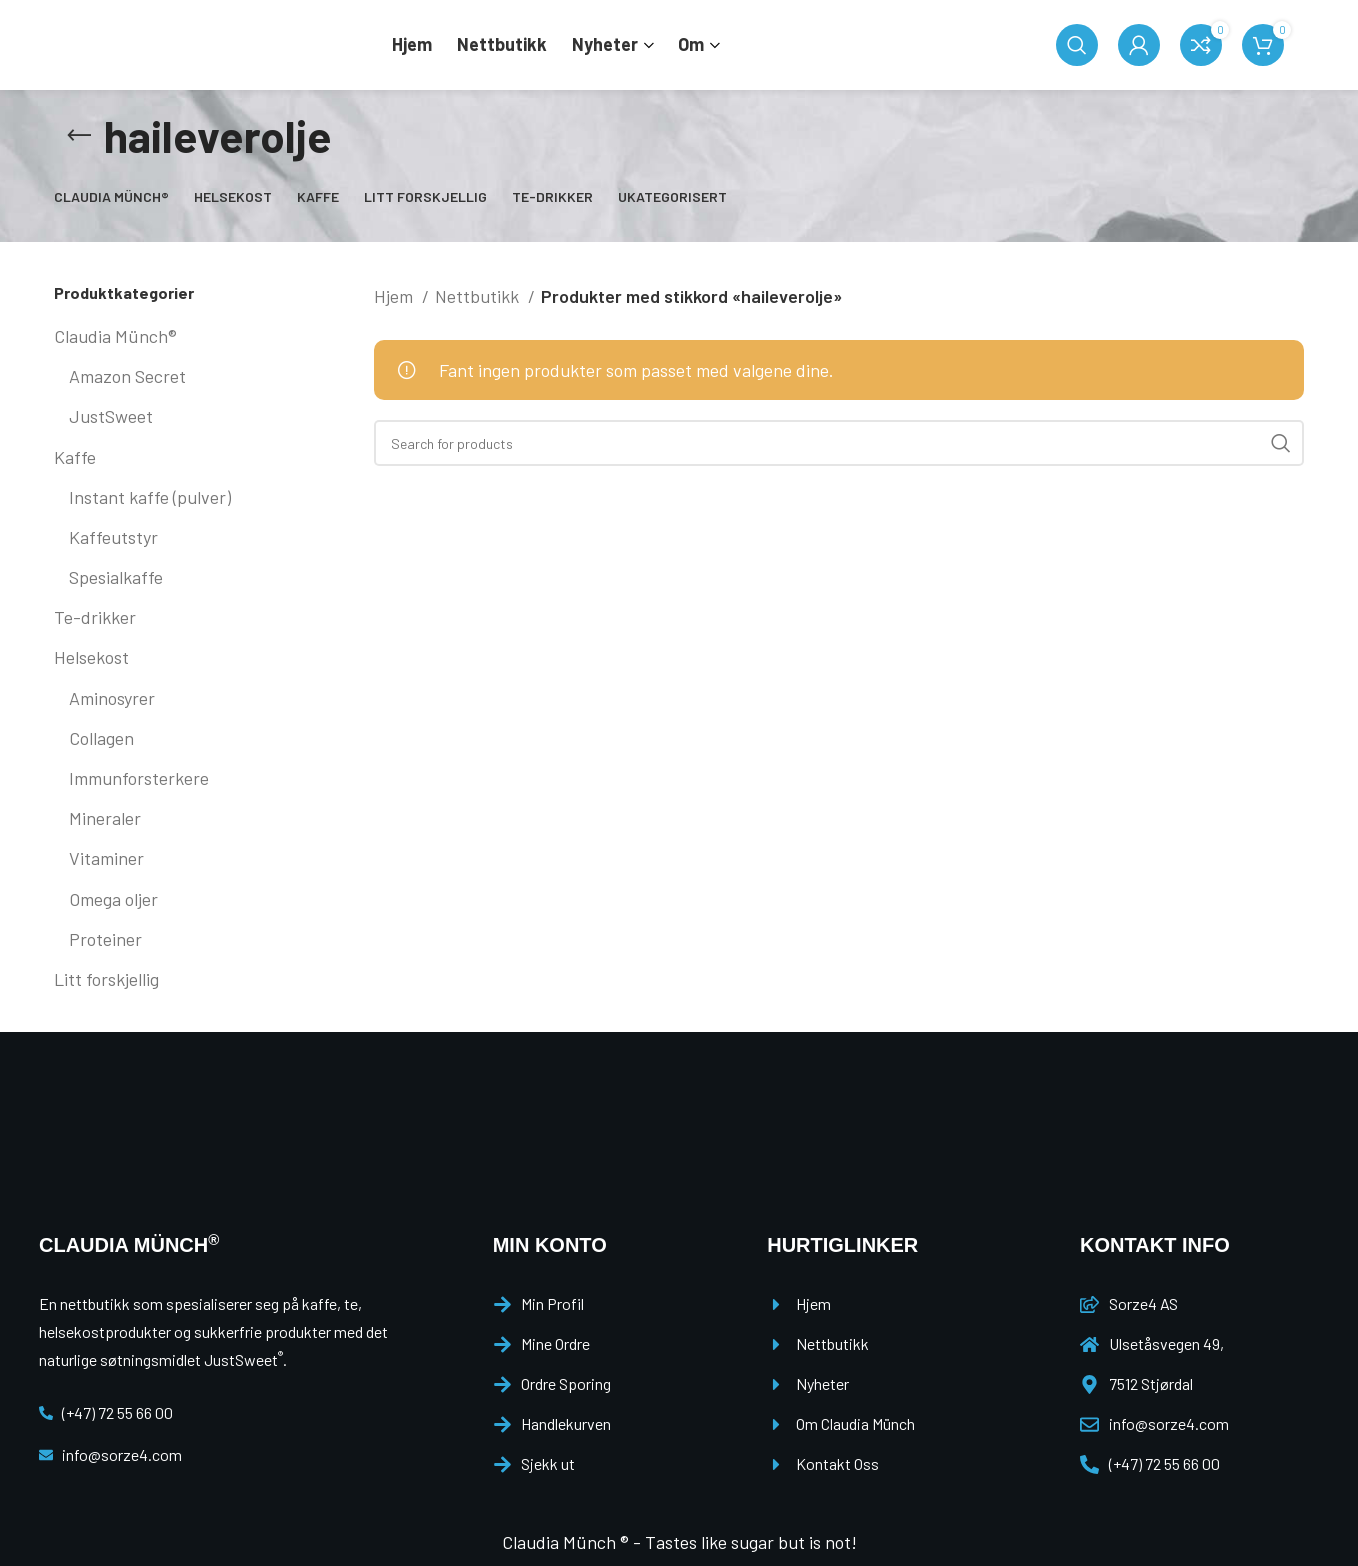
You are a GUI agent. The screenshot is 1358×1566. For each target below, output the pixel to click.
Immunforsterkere (139, 778)
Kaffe (75, 457)
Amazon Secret (127, 376)
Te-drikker (95, 617)
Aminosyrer (112, 698)
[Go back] (79, 136)
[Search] (1077, 45)
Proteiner (105, 939)
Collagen (101, 738)
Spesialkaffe (116, 577)
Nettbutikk (479, 296)
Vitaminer (106, 858)
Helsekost (91, 657)
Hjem (395, 296)
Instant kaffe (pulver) (150, 497)
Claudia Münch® (115, 336)
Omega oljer (113, 899)
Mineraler (105, 818)
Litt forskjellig (106, 979)
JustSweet (111, 416)
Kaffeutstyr (113, 537)
